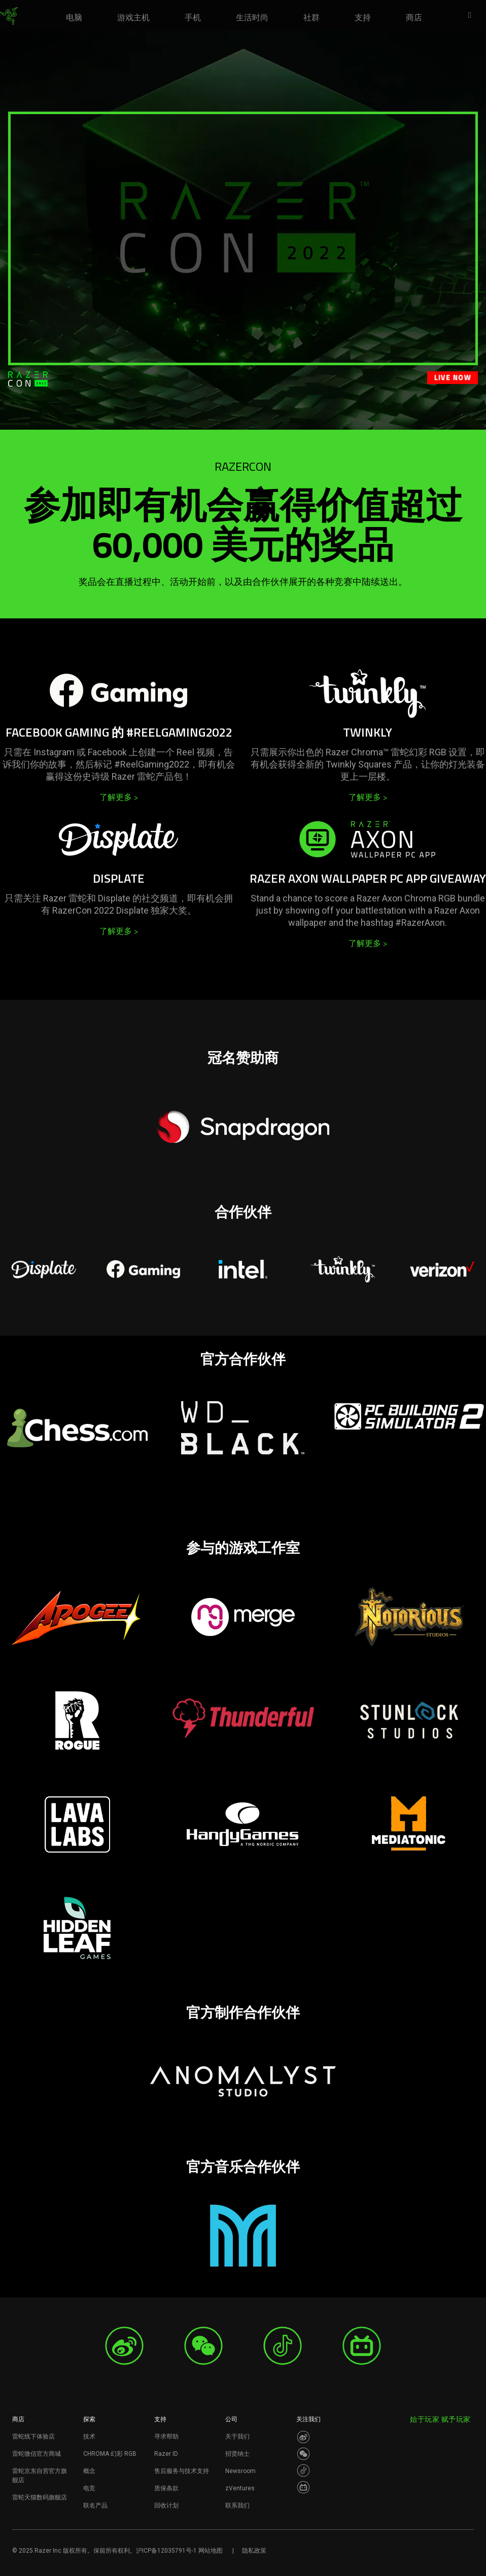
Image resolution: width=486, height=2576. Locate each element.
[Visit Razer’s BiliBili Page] (303, 2487)
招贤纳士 (237, 2453)
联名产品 (95, 2505)
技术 (89, 2436)
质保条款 (166, 2488)
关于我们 (237, 2436)
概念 (89, 2471)
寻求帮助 (166, 2436)
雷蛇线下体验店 (33, 2436)
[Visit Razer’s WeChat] (303, 2454)
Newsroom (240, 2471)
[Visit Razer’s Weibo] (303, 2437)
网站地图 (210, 2550)
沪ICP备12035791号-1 (166, 2550)
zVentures (240, 2488)
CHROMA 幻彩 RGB (109, 2453)
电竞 (89, 2488)
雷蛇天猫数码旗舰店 (39, 2497)
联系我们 (237, 2505)
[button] (473, 16)
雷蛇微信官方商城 (36, 2453)
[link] (9, 16)
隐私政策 (254, 2550)
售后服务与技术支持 (181, 2471)
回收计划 (166, 2505)
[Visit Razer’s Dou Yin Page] (303, 2470)
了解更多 (118, 797)
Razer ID (166, 2453)
